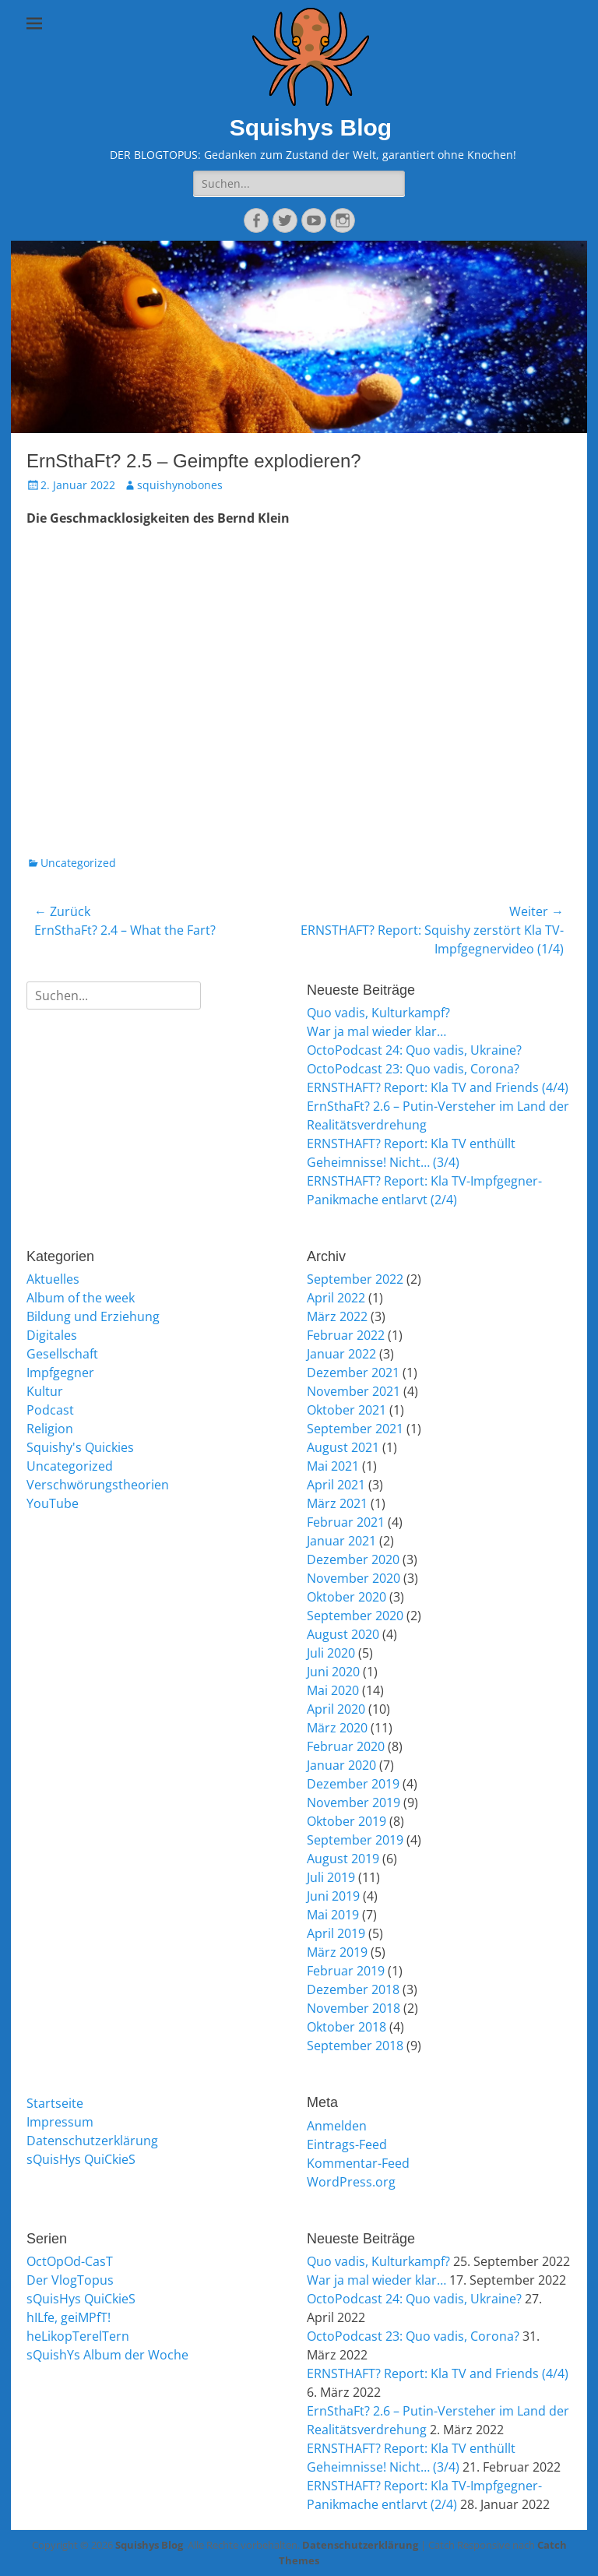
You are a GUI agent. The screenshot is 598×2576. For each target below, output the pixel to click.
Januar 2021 (341, 1540)
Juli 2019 (331, 1877)
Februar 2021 (346, 1522)
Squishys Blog (311, 127)
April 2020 (336, 1709)
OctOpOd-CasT (69, 2261)
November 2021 (353, 1391)
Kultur (44, 1391)
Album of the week (80, 1297)
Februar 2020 (346, 1746)
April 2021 (336, 1484)
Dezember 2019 (353, 1783)
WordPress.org (351, 2181)
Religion (49, 1428)
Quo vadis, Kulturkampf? (378, 1012)
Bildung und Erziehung (93, 1316)
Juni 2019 (333, 1896)
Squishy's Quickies (80, 1447)
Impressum (59, 2121)
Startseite (54, 2103)
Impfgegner (60, 1372)
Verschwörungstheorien (97, 1484)
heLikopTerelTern (77, 2336)
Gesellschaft (62, 1353)
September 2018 (355, 2045)
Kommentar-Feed (358, 2163)
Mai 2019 (333, 1914)
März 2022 (337, 1316)
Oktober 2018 (346, 2026)
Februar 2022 (346, 1335)
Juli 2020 (331, 1653)
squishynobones (180, 484)
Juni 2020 (333, 1671)
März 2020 (337, 1727)
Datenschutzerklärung (92, 2140)
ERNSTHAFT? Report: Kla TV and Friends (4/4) (437, 1087)
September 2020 (355, 1615)
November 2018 (353, 2008)
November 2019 (353, 1802)
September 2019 (355, 1839)
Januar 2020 (341, 1765)
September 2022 (355, 1279)
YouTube (52, 1503)
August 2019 (343, 1858)
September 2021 (355, 1428)
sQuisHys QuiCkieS (80, 2159)
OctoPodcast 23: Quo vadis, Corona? (413, 1068)
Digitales (51, 1335)
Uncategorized (78, 862)
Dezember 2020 (353, 1559)
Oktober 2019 (346, 1821)
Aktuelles (52, 1279)
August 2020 (343, 1634)
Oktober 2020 (346, 1596)
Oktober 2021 (346, 1409)
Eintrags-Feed (347, 2144)
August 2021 (343, 1447)
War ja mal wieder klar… (376, 1031)
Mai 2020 (333, 1690)
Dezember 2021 (353, 1372)
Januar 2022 (341, 1353)
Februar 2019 (346, 1970)
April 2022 (336, 1297)
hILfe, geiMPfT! (68, 2317)
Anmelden (337, 2125)
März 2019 (337, 1952)
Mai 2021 (333, 1466)
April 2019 (336, 1933)
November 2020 (353, 1578)
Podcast (50, 1409)
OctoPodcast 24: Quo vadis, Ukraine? (414, 1050)
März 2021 (337, 1503)
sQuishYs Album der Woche (107, 2354)
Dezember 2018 (353, 1989)
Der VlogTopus (70, 2280)
